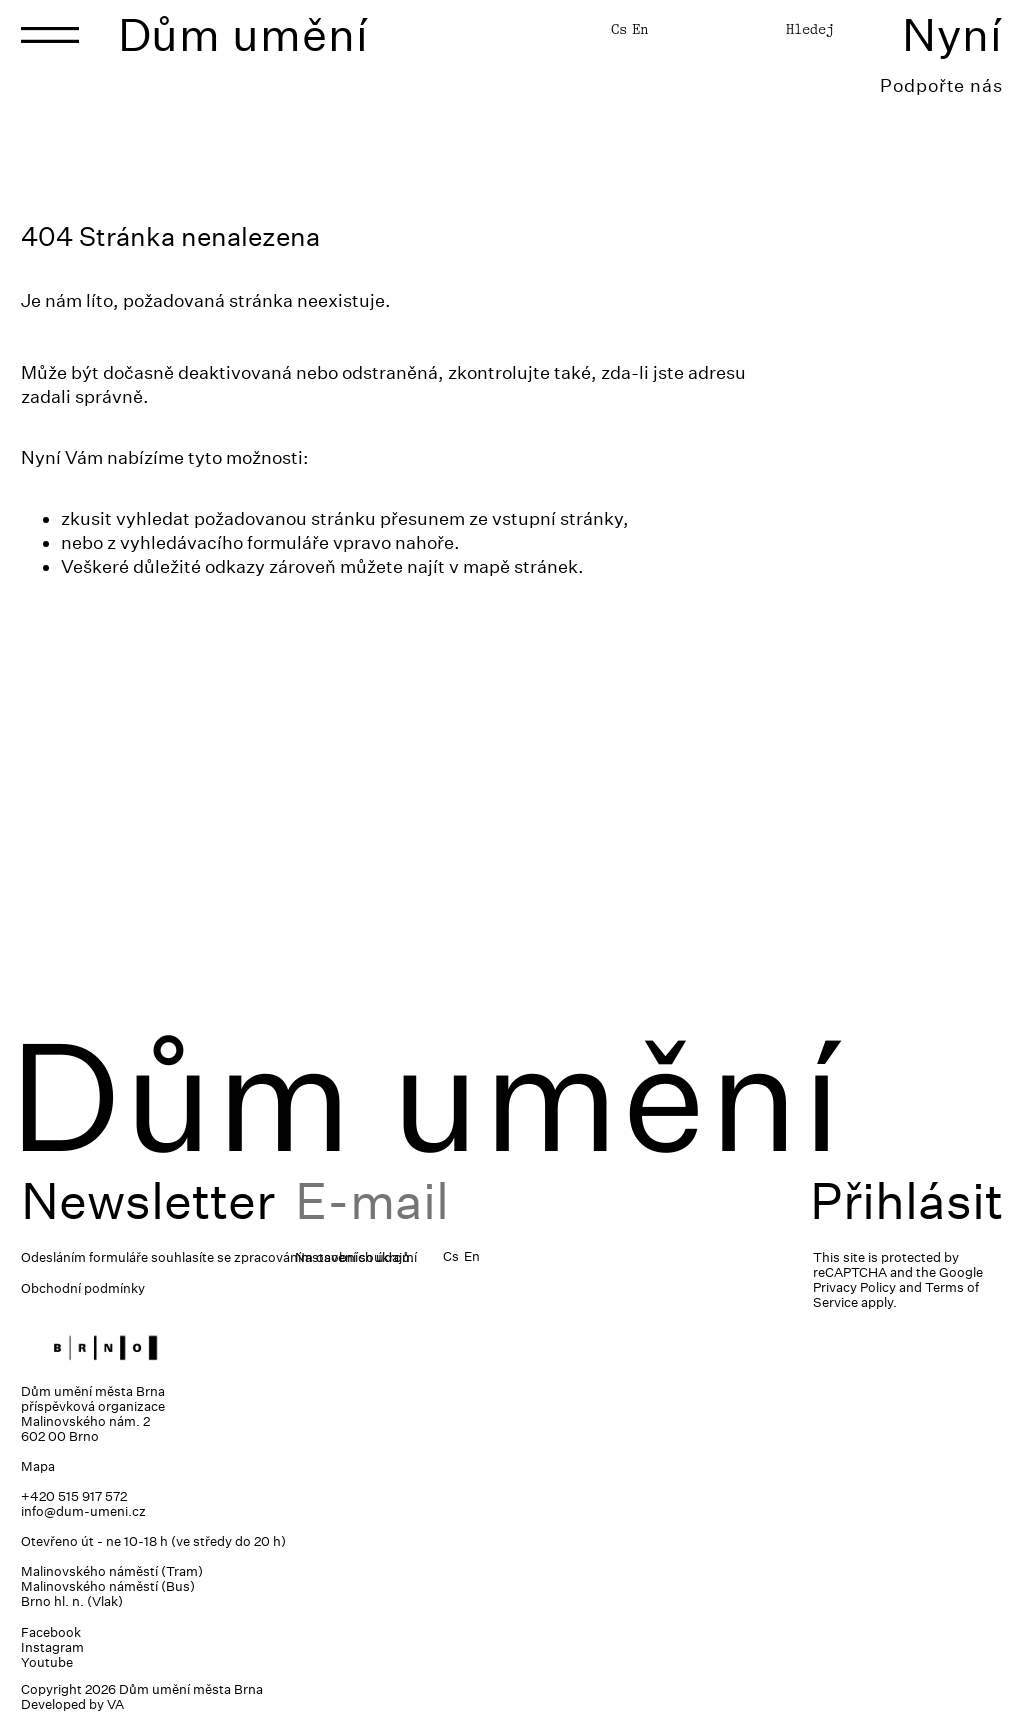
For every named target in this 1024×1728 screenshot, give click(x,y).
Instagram (52, 1647)
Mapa (38, 1466)
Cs (619, 29)
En (640, 29)
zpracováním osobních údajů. (324, 1257)
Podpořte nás (941, 85)
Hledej (810, 29)
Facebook (51, 1632)
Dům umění (243, 34)
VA (115, 1704)
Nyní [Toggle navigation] (952, 34)
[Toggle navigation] (50, 35)
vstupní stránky (557, 518)
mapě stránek (520, 566)
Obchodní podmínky (83, 1288)
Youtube (47, 1662)
